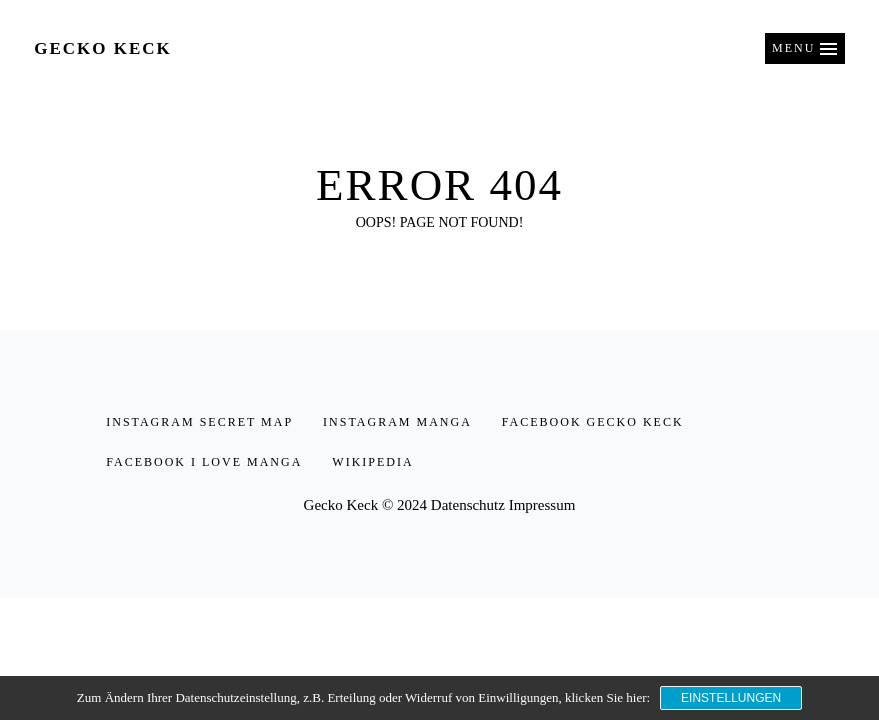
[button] (805, 48)
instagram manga (397, 422)
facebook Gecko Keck (593, 422)
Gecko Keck (103, 48)
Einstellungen (731, 698)
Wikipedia (372, 462)
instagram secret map (199, 422)
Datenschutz (468, 505)
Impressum (542, 505)
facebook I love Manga (204, 462)
